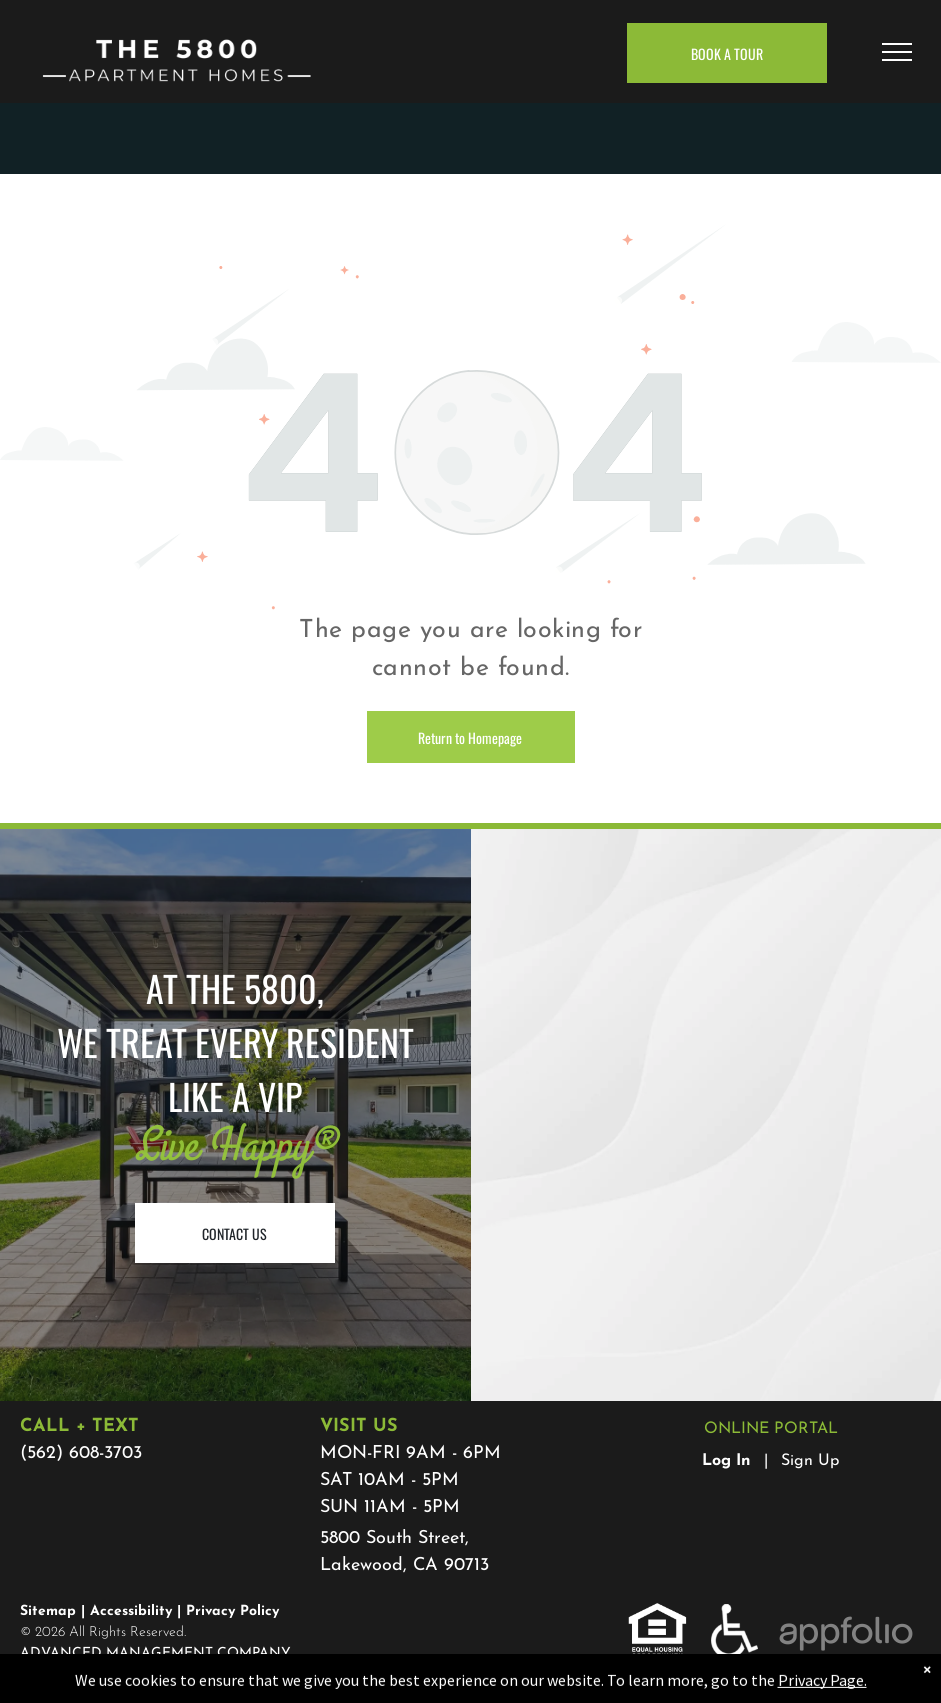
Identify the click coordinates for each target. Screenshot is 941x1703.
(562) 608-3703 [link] (81, 1453)
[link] (657, 1614)
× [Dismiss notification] (927, 1692)
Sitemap (48, 1611)
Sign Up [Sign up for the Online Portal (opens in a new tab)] (810, 1461)
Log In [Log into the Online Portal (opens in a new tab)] (726, 1461)
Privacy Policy (232, 1611)
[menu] (897, 52)
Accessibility (131, 1611)
